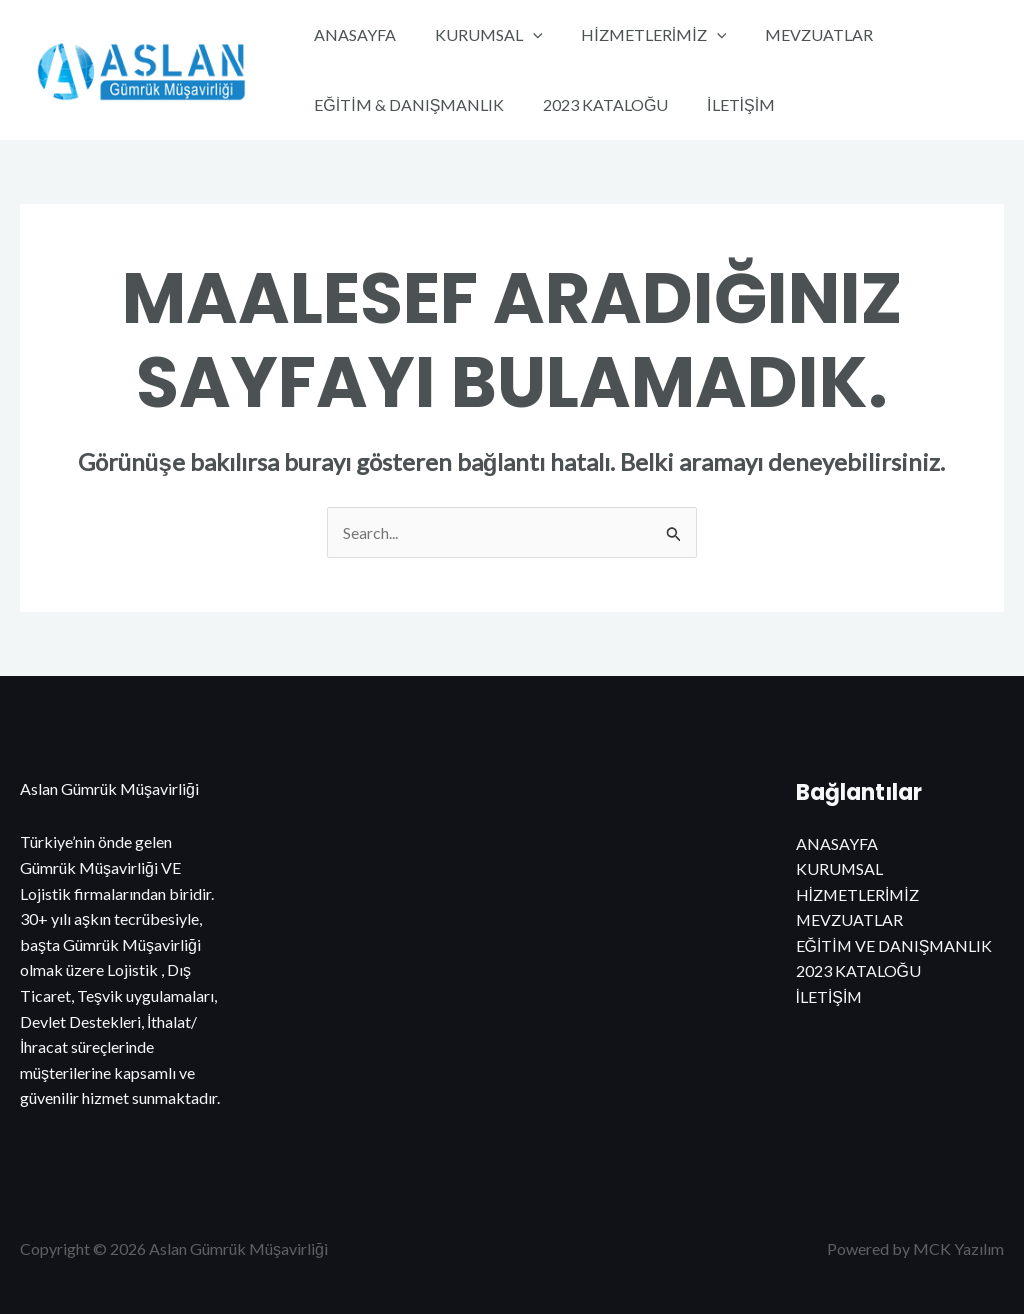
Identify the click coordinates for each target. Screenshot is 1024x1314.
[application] (523, 35)
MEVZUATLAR (796, 34)
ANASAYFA (352, 34)
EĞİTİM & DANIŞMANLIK (406, 104)
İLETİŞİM (724, 104)
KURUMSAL (479, 35)
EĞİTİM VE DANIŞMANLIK (895, 945)
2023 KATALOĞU (595, 104)
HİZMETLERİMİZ (637, 35)
